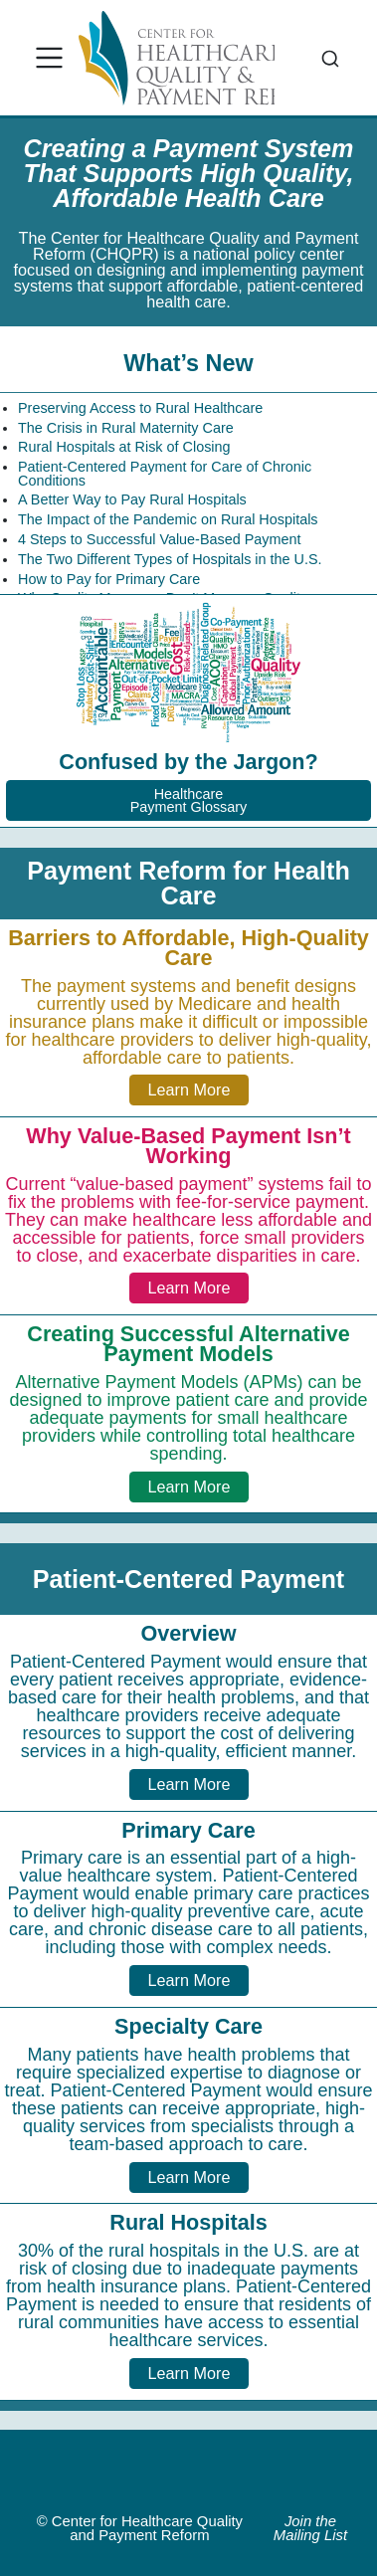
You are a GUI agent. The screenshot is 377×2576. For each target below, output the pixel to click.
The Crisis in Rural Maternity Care (126, 428)
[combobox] (330, 58)
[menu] (50, 58)
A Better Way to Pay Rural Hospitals (132, 499)
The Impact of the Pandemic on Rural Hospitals (168, 519)
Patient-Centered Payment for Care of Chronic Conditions (164, 474)
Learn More (189, 1089)
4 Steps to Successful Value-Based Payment (159, 539)
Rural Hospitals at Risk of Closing (124, 447)
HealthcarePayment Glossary (189, 800)
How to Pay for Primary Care (109, 579)
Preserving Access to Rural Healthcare (140, 408)
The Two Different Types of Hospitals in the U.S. (170, 559)
